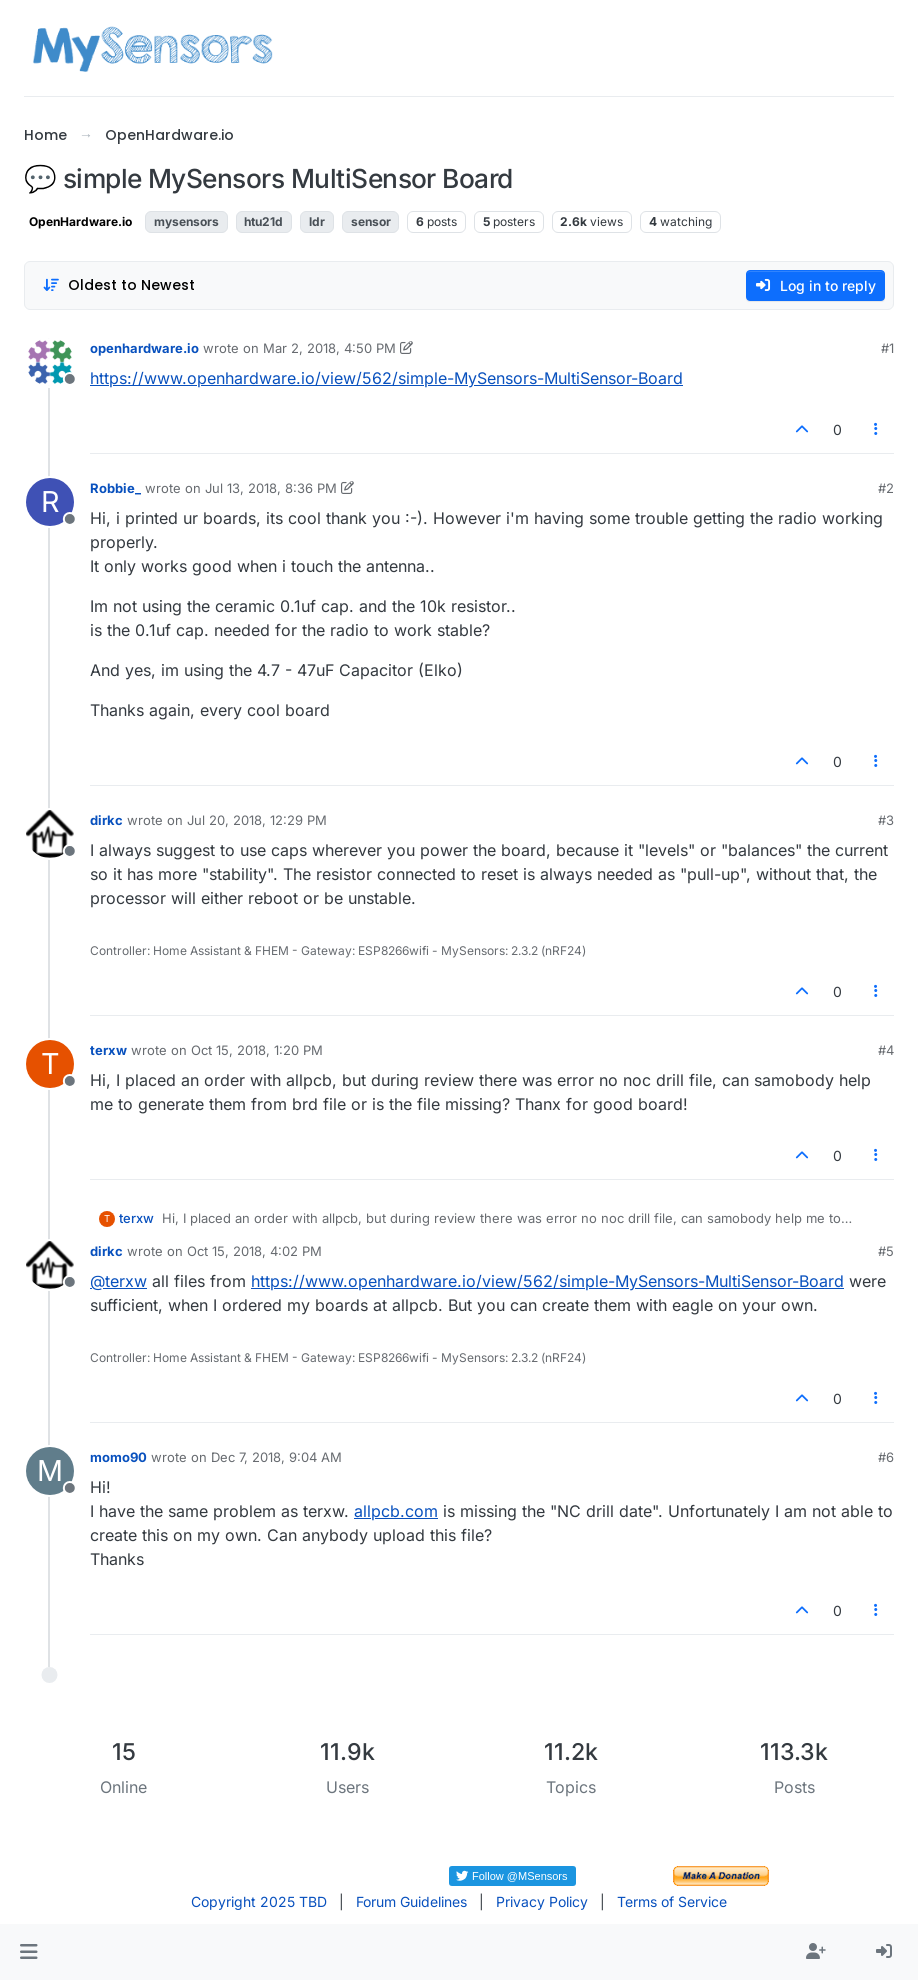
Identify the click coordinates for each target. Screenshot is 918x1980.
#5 (886, 1251)
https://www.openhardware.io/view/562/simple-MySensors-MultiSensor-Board (386, 378)
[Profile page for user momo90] (50, 1471)
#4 (886, 1050)
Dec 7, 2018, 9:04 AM (276, 1457)
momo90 (118, 1457)
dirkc (106, 820)
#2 (886, 488)
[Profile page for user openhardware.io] (50, 362)
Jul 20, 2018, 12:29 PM (257, 820)
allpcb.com (396, 1511)
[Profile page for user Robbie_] (50, 502)
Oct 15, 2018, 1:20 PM (257, 1050)
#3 (886, 820)
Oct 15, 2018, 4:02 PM (254, 1251)
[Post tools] (877, 429)
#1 (887, 348)
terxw (108, 1050)
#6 (886, 1457)
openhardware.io (144, 348)
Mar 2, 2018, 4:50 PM (329, 348)
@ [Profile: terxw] (118, 1281)
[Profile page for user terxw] (50, 1064)
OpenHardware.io (80, 221)
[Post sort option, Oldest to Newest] (118, 285)
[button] (28, 1952)
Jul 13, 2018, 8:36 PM (271, 488)
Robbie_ (115, 488)
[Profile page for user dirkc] (50, 834)
